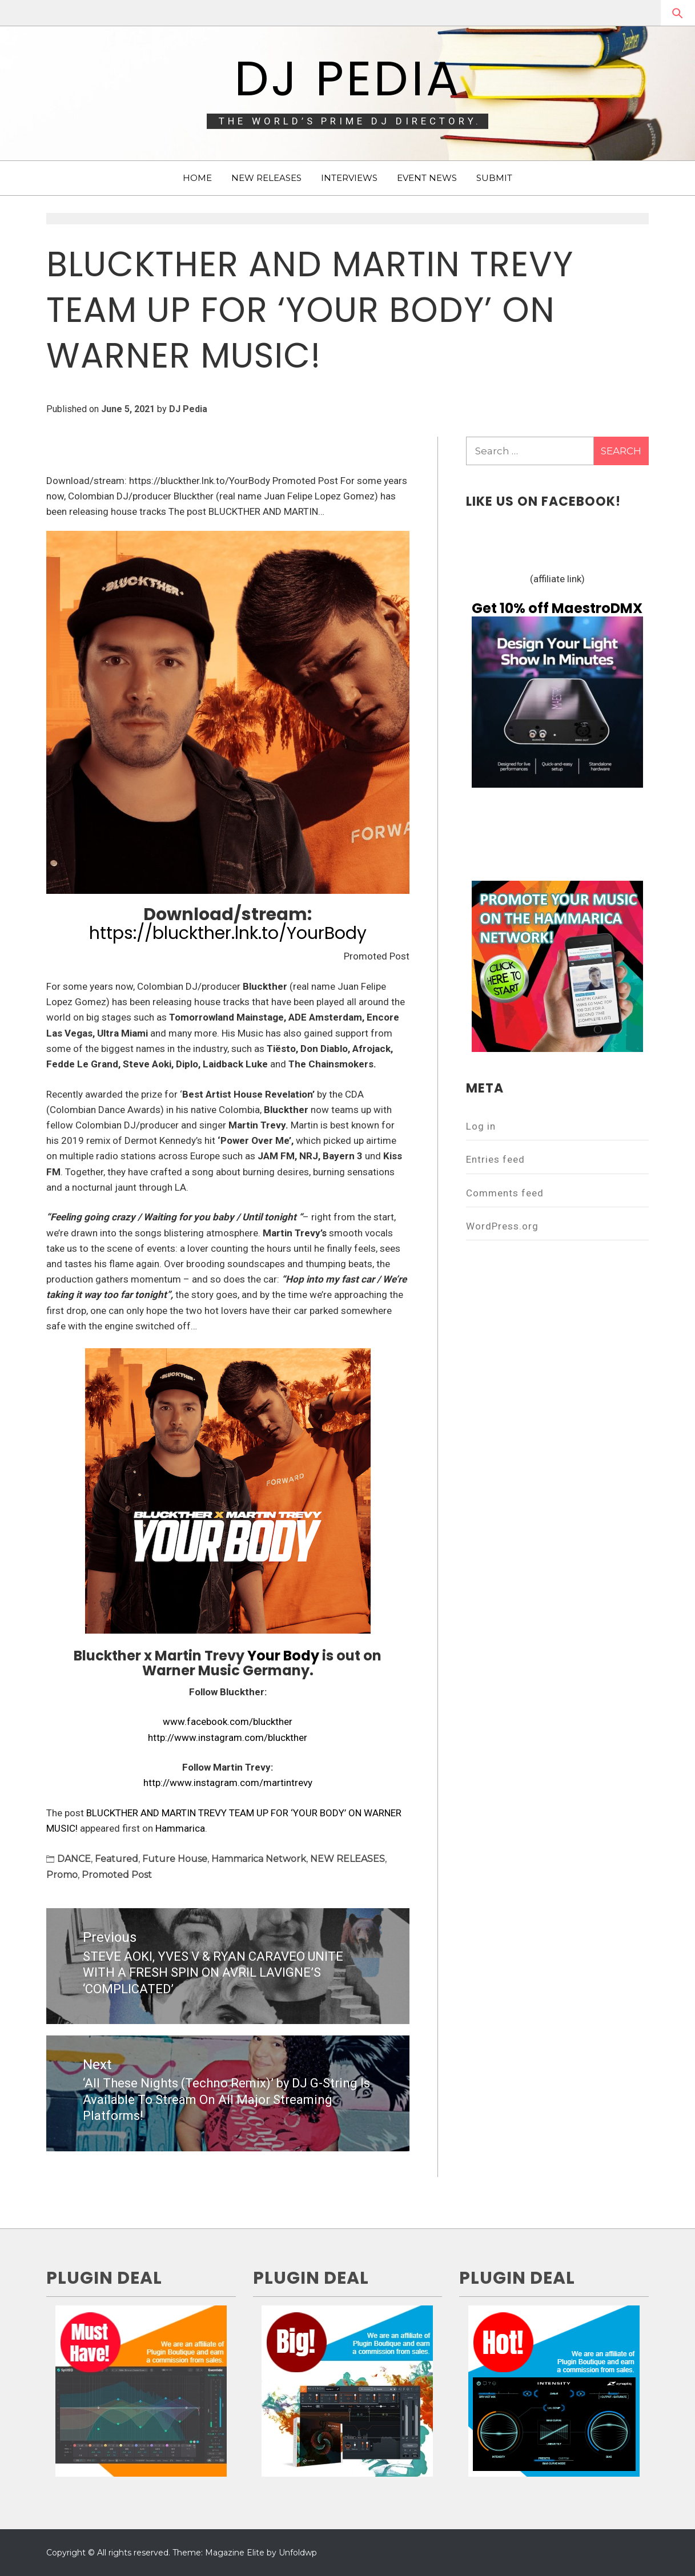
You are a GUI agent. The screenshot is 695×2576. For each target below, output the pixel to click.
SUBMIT (494, 177)
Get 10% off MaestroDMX (557, 608)
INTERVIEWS (349, 177)
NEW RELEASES (266, 177)
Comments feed (505, 1193)
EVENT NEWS (427, 177)
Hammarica (180, 1828)
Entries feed (495, 1159)
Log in (481, 1126)
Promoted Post (117, 1874)
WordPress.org (502, 1226)
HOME (197, 177)
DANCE (74, 1858)
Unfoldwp (298, 2552)
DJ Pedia (347, 78)
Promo (62, 1874)
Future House (174, 1858)
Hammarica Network (258, 1858)
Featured (116, 1858)
